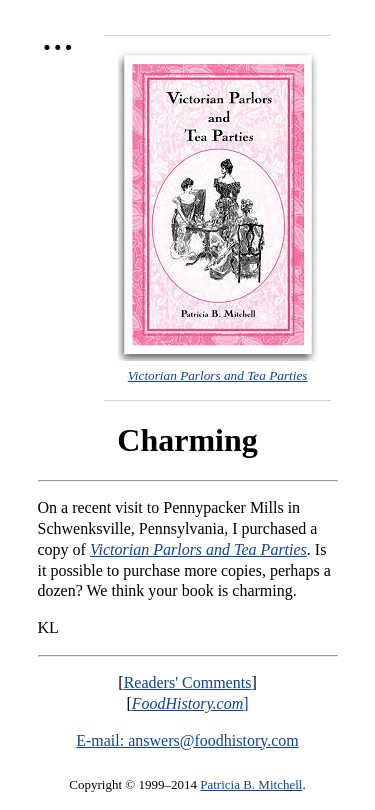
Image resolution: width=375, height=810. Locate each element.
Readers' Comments (188, 682)
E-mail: (102, 740)
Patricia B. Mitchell (251, 784)
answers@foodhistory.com (213, 740)
